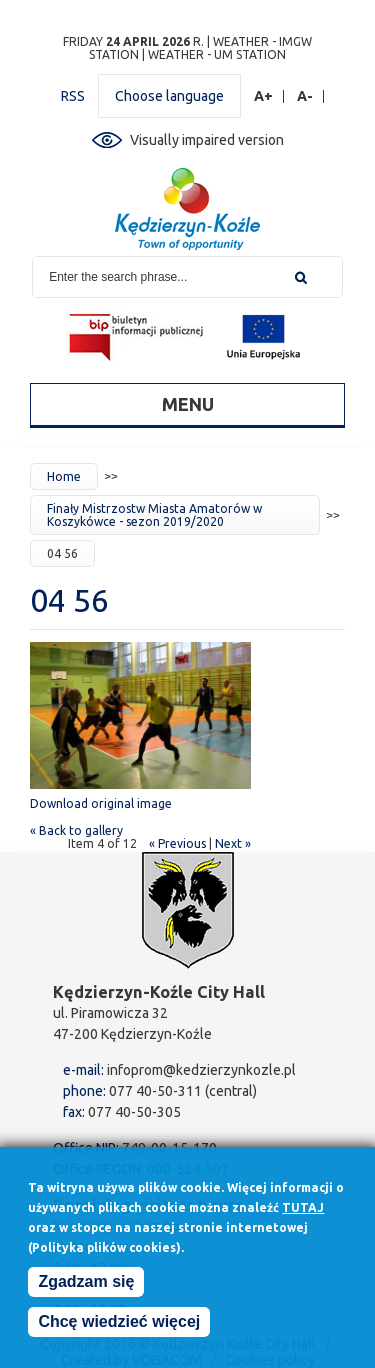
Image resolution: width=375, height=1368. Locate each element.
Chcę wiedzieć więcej (119, 1325)
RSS (73, 96)
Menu (188, 404)
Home (64, 476)
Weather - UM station (217, 54)
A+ (264, 96)
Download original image (101, 803)
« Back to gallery (76, 830)
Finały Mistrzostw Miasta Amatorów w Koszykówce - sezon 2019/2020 (154, 515)
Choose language (169, 96)
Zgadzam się (86, 1285)
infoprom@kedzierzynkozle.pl (201, 1070)
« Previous (177, 843)
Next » (233, 843)
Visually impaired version (207, 140)
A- (305, 96)
